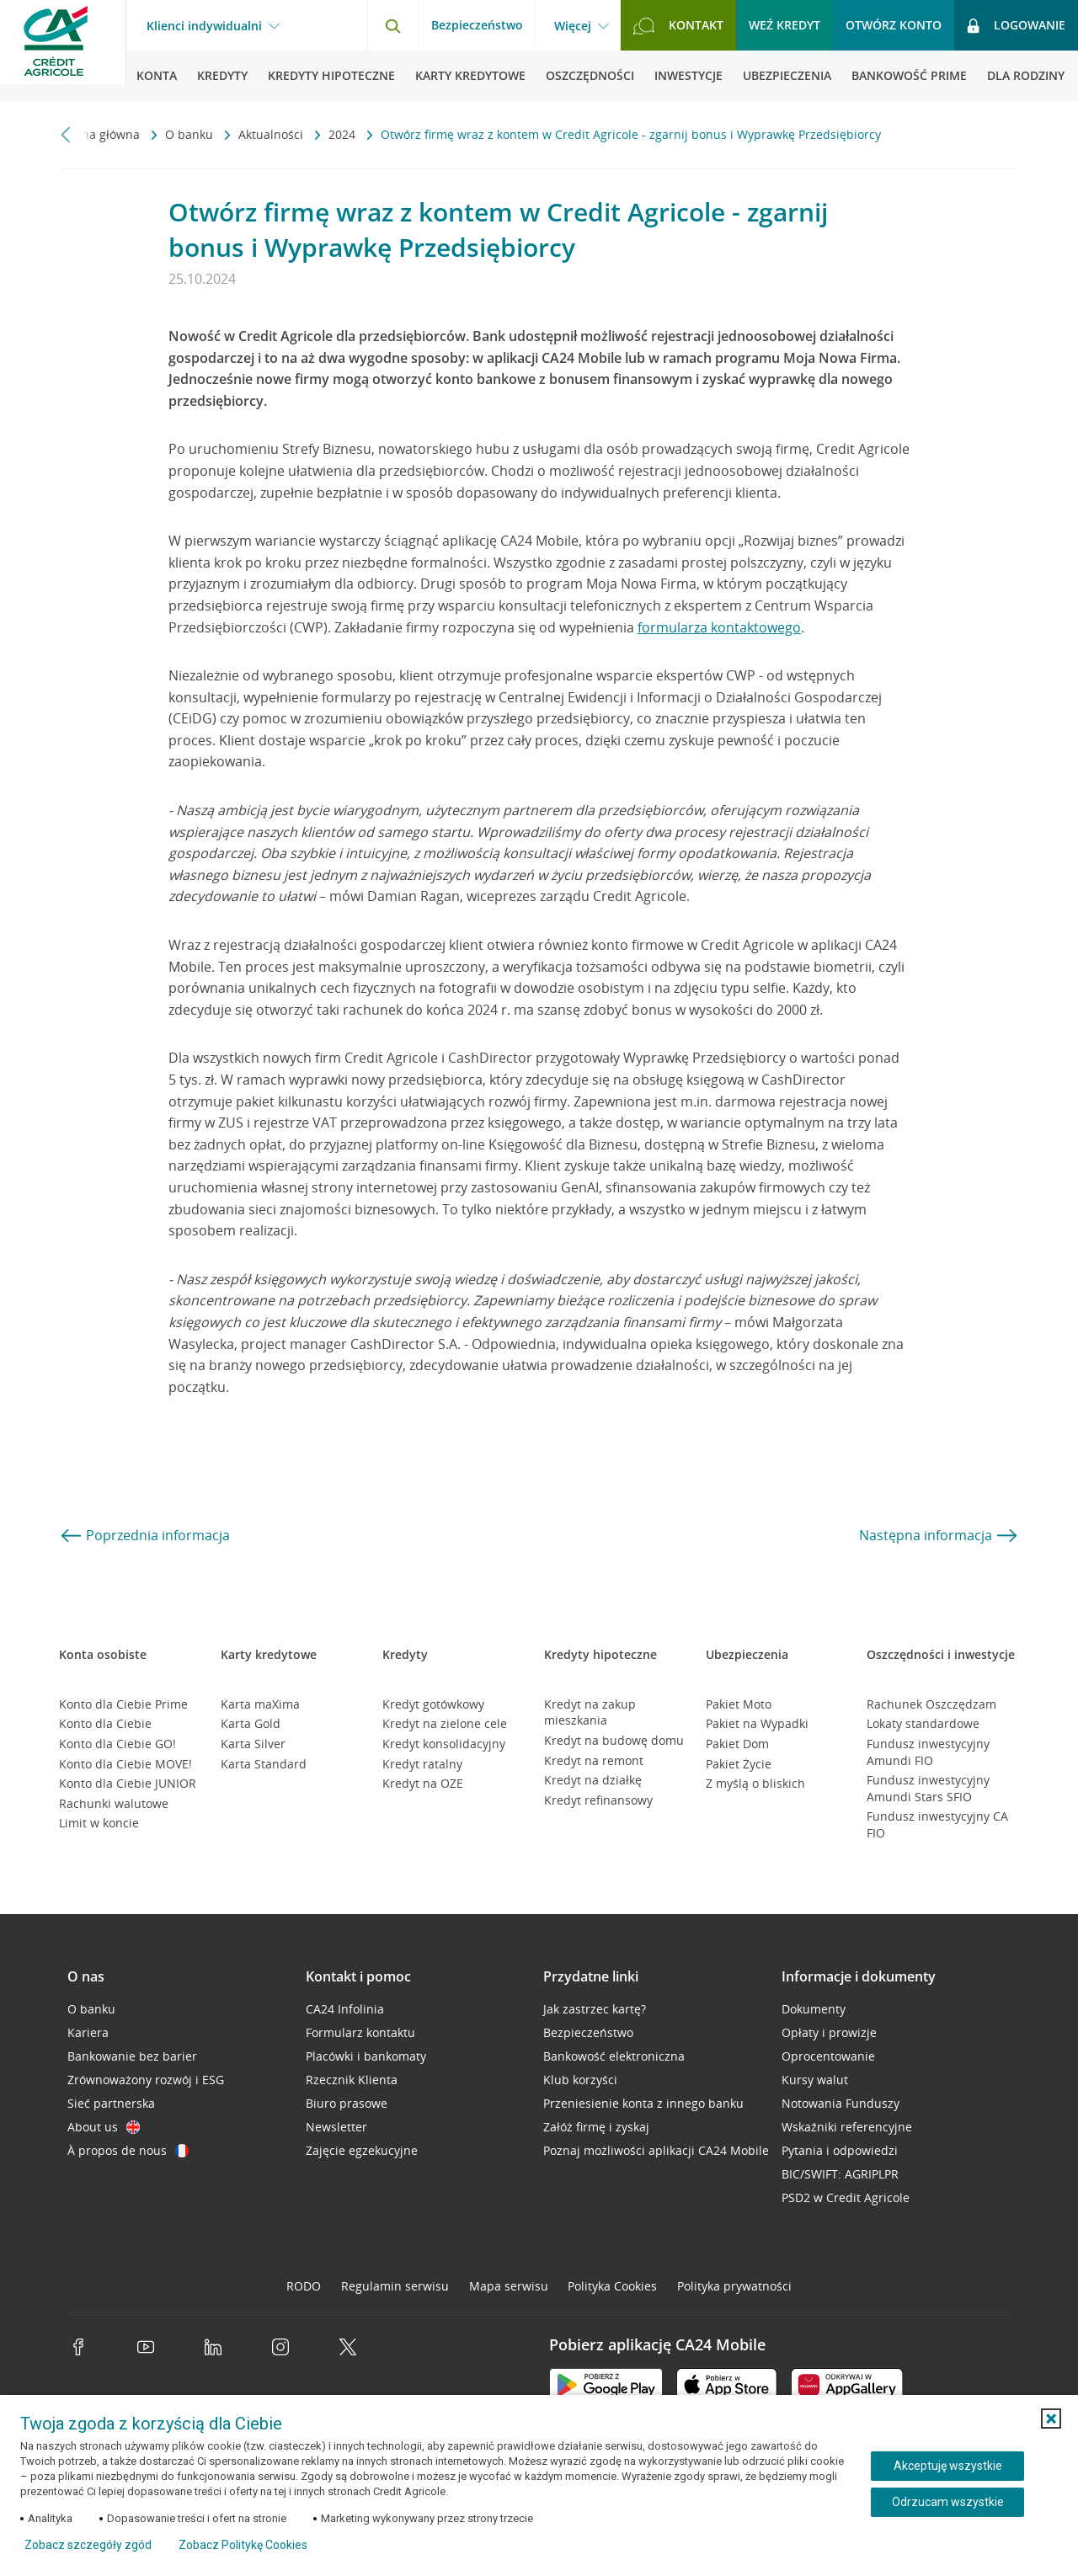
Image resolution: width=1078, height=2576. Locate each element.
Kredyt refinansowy (598, 1800)
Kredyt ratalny (422, 1764)
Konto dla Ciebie (105, 1723)
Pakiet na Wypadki (757, 1723)
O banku (190, 134)
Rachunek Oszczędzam (931, 1704)
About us (103, 2127)
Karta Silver (253, 1744)
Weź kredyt (784, 25)
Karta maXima (260, 1704)
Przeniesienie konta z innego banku (643, 2103)
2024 (343, 134)
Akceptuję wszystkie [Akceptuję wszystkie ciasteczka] (948, 2465)
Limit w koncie (99, 1823)
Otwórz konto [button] (894, 25)
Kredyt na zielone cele (444, 1723)
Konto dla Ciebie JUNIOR (127, 1783)
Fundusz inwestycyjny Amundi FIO (928, 1752)
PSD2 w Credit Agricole (846, 2197)
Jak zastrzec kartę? (594, 2009)
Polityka (612, 2286)
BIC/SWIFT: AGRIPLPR (840, 2174)
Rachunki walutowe (113, 1803)
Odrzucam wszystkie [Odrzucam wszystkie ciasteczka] (948, 2502)
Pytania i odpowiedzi (840, 2150)
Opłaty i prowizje (829, 2032)
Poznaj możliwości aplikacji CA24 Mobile (656, 2150)
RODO (303, 2286)
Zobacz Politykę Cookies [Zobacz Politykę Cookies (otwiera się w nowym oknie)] (243, 2545)
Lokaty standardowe (923, 1723)
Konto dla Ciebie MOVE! (125, 1764)
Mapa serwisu (508, 2286)
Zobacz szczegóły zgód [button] (88, 2545)
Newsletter (336, 2127)
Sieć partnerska (111, 2103)
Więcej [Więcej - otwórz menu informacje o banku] (572, 26)
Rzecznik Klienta (352, 2080)
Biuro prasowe (346, 2103)
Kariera (88, 2032)
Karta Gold (250, 1723)
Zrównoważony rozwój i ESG (145, 2080)
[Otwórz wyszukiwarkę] (392, 25)
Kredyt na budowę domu (614, 1740)
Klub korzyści (580, 2080)
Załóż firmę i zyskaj (596, 2127)
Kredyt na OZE (422, 1783)
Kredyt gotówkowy (433, 1704)
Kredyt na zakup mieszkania (590, 1712)
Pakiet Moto (738, 1704)
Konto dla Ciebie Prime (123, 1704)
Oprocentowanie (828, 2056)
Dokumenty (814, 2009)
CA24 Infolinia (345, 2009)
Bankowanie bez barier (132, 2056)
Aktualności (272, 134)
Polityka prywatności (734, 2286)
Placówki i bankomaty (366, 2056)
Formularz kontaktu (360, 2032)
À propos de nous (128, 2150)
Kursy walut (815, 2080)
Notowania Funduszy (840, 2103)
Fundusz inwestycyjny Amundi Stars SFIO (928, 1788)
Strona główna (101, 134)
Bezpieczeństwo (477, 25)
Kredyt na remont (593, 1760)
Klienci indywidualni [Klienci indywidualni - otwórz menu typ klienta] (204, 26)
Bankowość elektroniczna (614, 2056)
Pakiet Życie (738, 1764)
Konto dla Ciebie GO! (117, 1744)
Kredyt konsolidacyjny (443, 1744)
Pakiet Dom (737, 1744)
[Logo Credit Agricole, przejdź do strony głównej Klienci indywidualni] (63, 50)
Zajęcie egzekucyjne (362, 2150)
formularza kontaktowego (719, 627)
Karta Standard (264, 1764)
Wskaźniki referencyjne (847, 2127)
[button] (1051, 2418)
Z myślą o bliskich (755, 1783)
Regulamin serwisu (395, 2286)
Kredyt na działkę (593, 1780)
